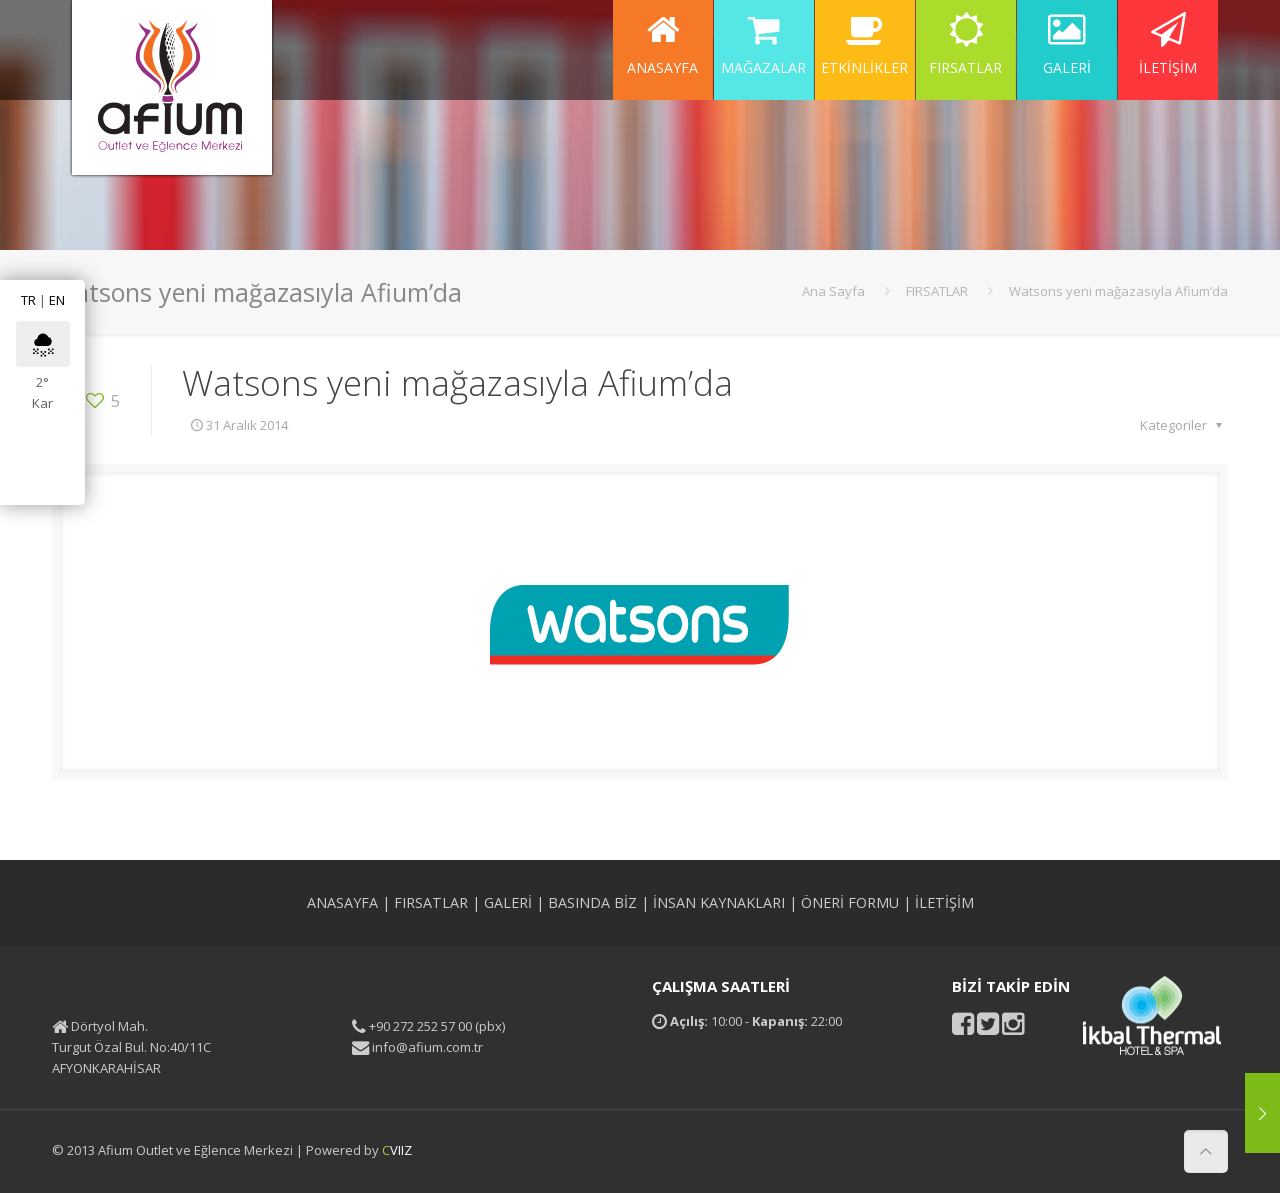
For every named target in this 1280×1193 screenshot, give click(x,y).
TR (28, 300)
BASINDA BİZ (592, 902)
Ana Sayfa (833, 291)
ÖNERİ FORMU (850, 902)
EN (57, 300)
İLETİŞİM (944, 902)
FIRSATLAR (937, 291)
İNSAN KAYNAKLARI (719, 902)
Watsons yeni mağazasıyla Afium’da (1118, 291)
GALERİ (508, 902)
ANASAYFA (342, 902)
